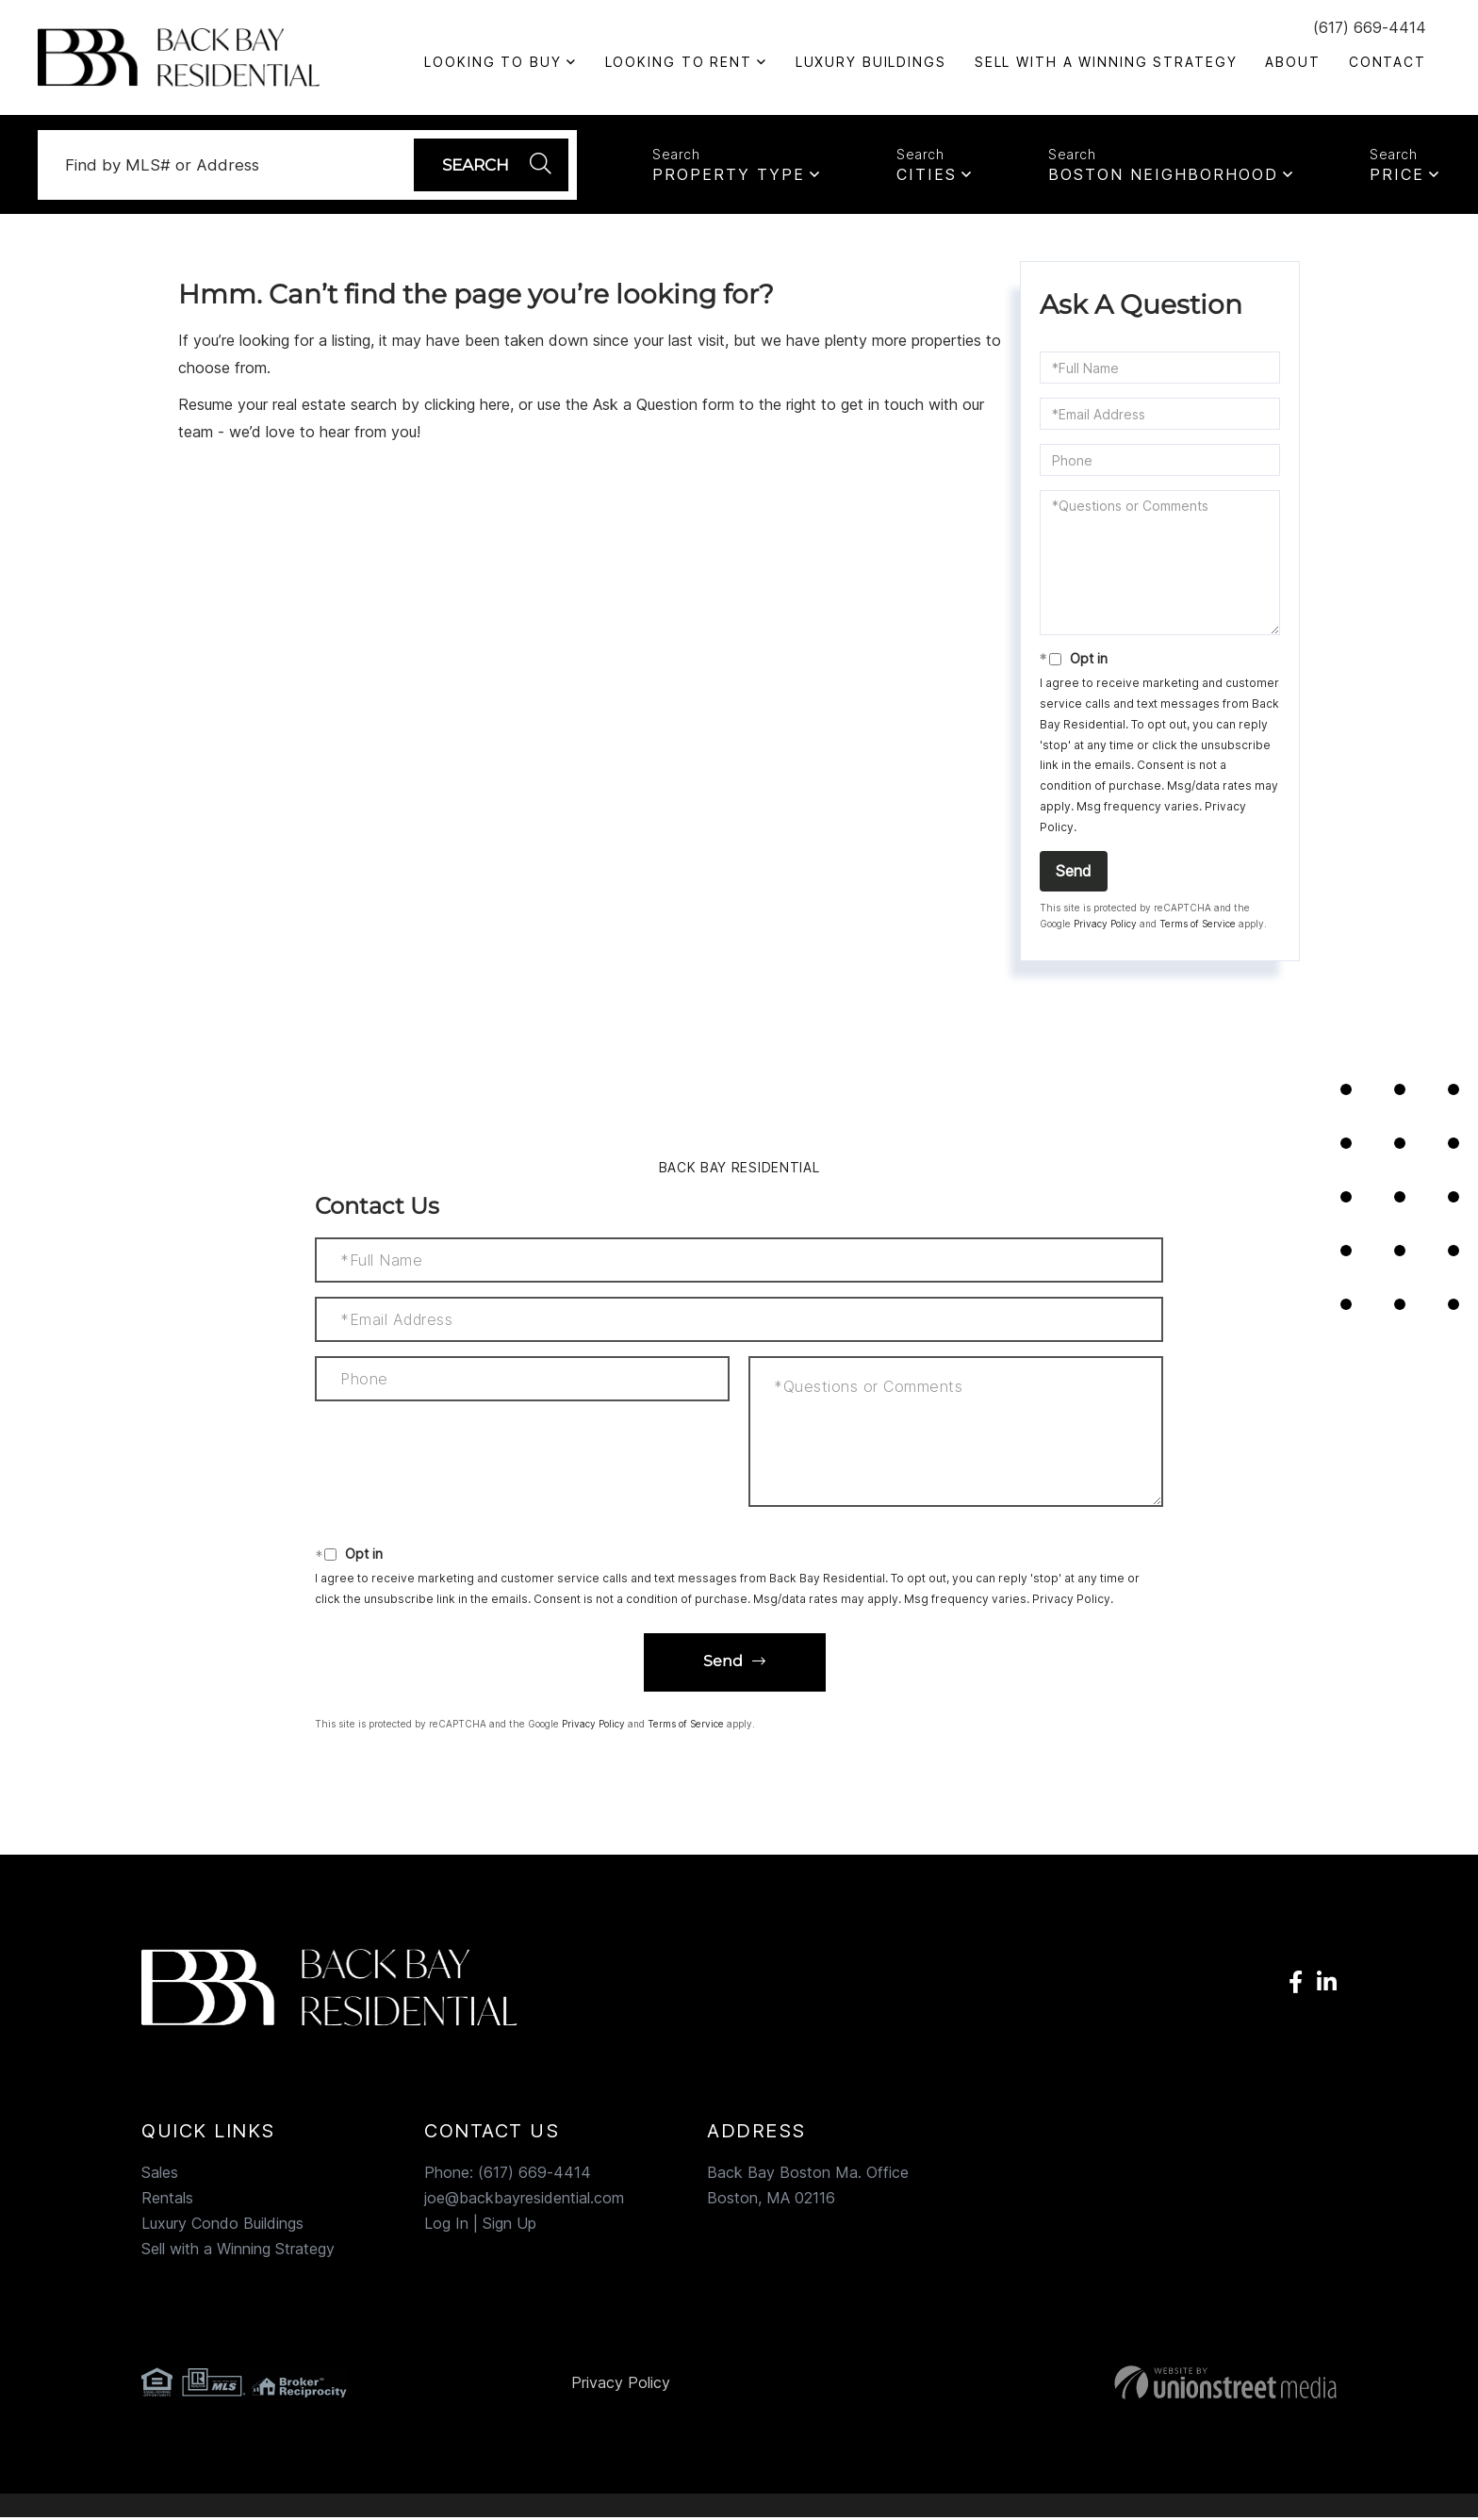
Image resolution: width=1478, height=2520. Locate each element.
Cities (926, 175)
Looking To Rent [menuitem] (678, 62)
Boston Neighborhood (1163, 175)
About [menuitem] (1292, 62)
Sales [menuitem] (159, 2175)
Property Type (728, 175)
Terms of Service (1197, 925)
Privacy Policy (1105, 925)
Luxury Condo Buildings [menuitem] (222, 2226)
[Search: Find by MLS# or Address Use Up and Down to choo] (236, 165)
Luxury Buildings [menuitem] (871, 62)
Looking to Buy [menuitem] (492, 62)
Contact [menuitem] (1387, 62)
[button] (489, 165)
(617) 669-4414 (1369, 27)
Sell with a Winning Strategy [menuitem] (1106, 62)
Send (1074, 873)
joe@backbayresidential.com (524, 2200)
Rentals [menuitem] (167, 2200)
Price (1397, 175)
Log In (446, 2226)
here (495, 407)
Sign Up (509, 2226)
